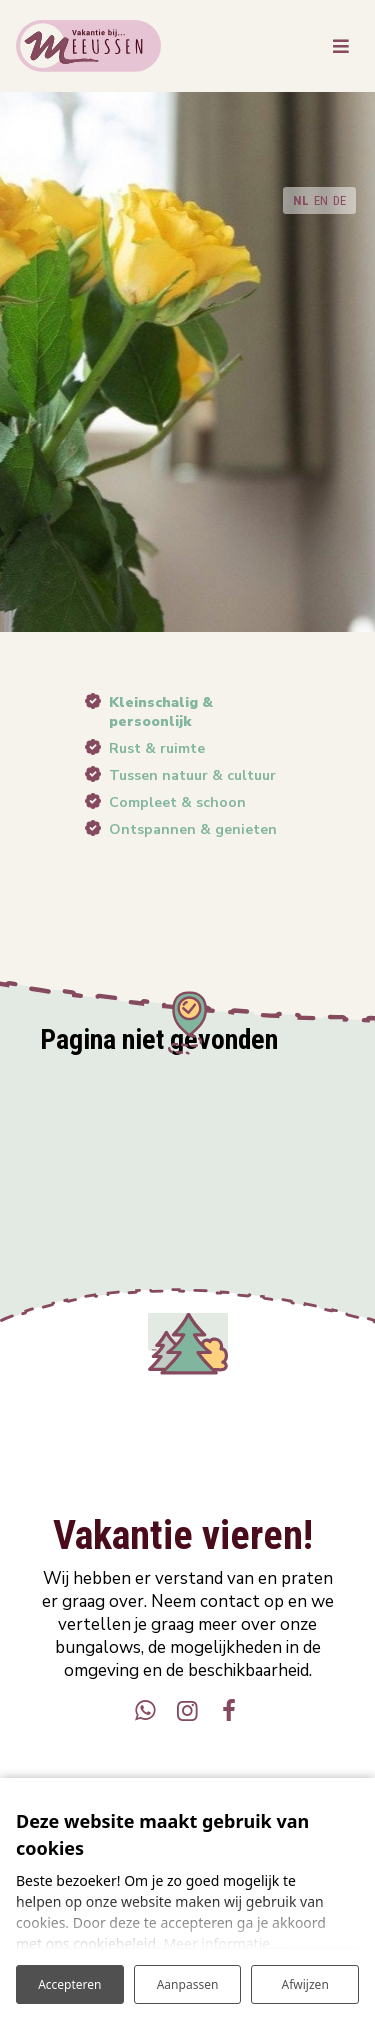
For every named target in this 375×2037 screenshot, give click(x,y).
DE (339, 200)
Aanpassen (188, 1984)
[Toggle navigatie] (341, 46)
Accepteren (69, 1984)
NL (301, 200)
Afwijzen (305, 1984)
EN (321, 200)
